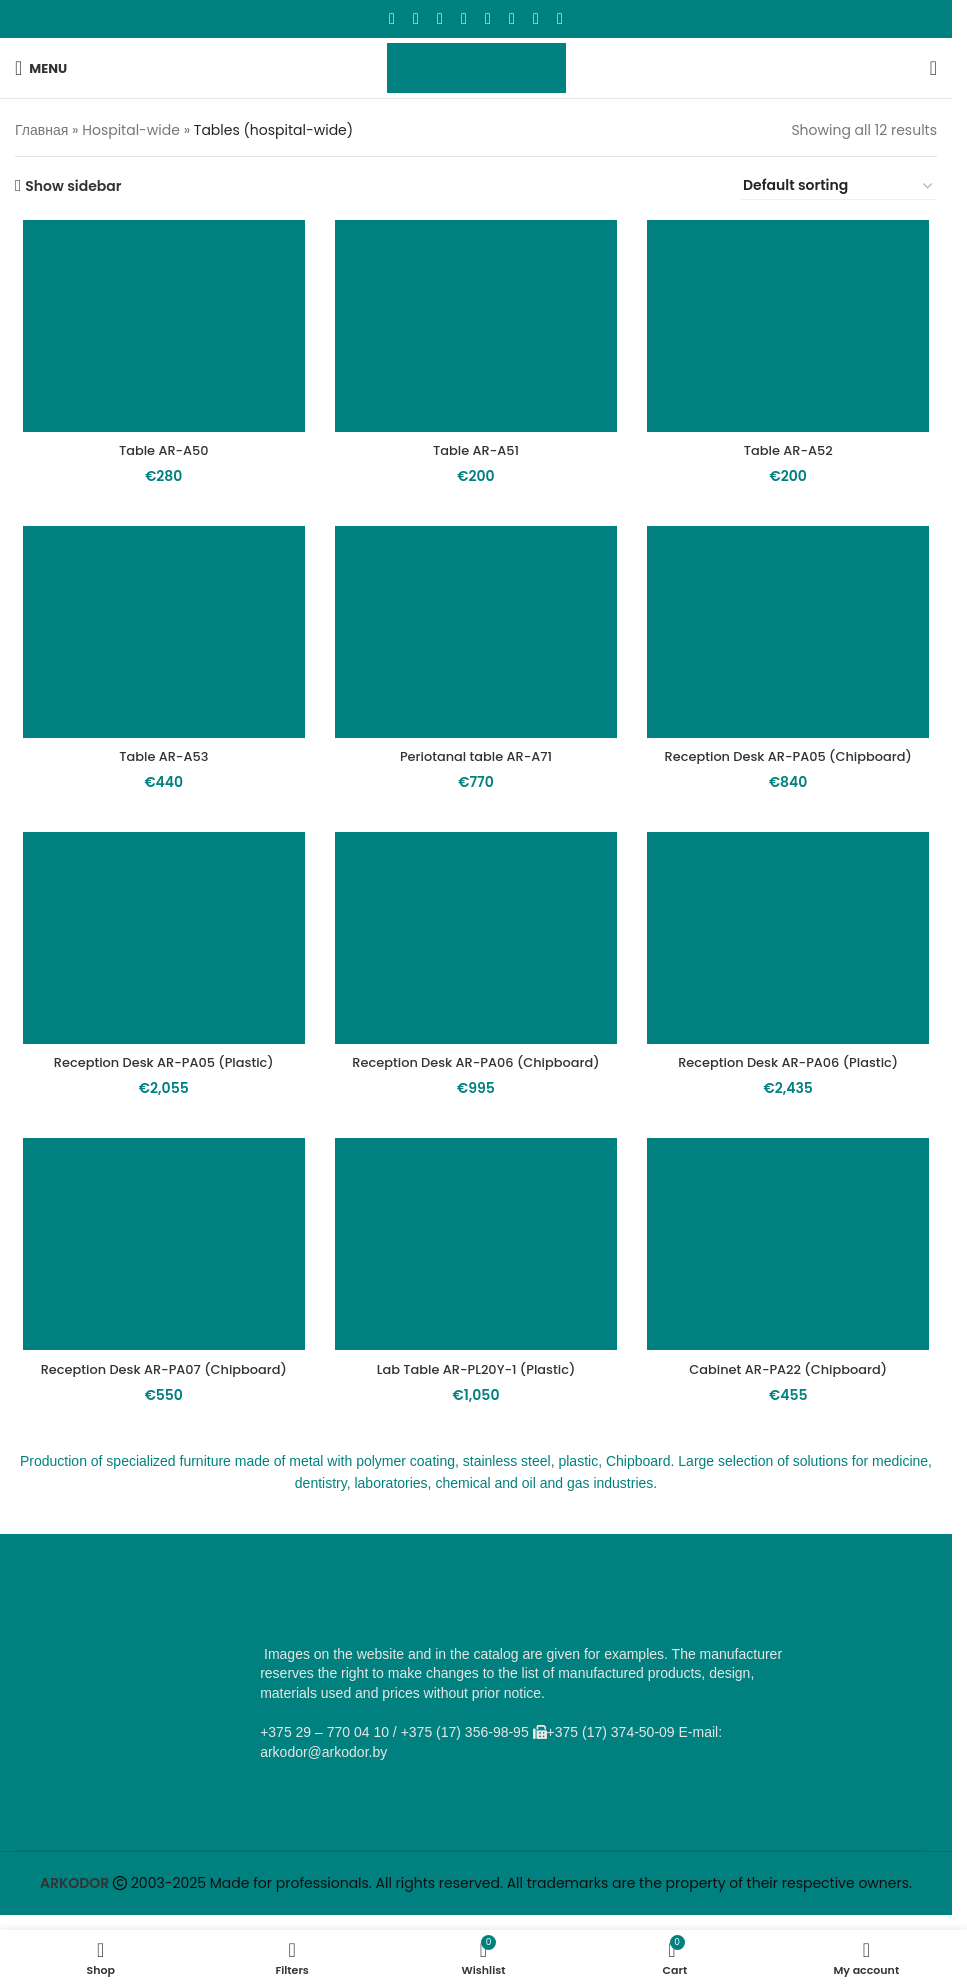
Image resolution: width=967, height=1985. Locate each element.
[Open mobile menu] (41, 68)
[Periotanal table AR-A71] (475, 638)
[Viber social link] (560, 18)
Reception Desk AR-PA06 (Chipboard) (476, 1104)
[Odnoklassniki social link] (464, 18)
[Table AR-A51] (475, 328)
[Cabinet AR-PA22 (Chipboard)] (793, 1297)
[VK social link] (512, 18)
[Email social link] (440, 18)
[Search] (933, 68)
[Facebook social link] (392, 18)
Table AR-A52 (793, 454)
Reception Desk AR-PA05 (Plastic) (158, 1094)
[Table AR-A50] (158, 328)
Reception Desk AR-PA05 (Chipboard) (793, 774)
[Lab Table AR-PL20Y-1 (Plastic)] (475, 1297)
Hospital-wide (131, 130)
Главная (41, 130)
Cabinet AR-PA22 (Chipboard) (793, 1423)
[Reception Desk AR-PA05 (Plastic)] (158, 968)
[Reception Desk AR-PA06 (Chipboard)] (475, 968)
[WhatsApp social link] (488, 18)
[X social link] (416, 18)
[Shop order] (839, 186)
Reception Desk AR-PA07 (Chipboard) (158, 1423)
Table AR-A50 (158, 454)
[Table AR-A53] (158, 638)
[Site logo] (476, 67)
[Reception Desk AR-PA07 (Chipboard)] (158, 1297)
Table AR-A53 (158, 764)
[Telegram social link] (536, 18)
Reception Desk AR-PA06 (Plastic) (793, 1094)
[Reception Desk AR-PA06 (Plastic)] (793, 968)
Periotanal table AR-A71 (475, 764)
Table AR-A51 (475, 454)
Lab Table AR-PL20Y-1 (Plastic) (475, 1423)
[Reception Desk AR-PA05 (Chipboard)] (793, 638)
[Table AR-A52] (793, 328)
